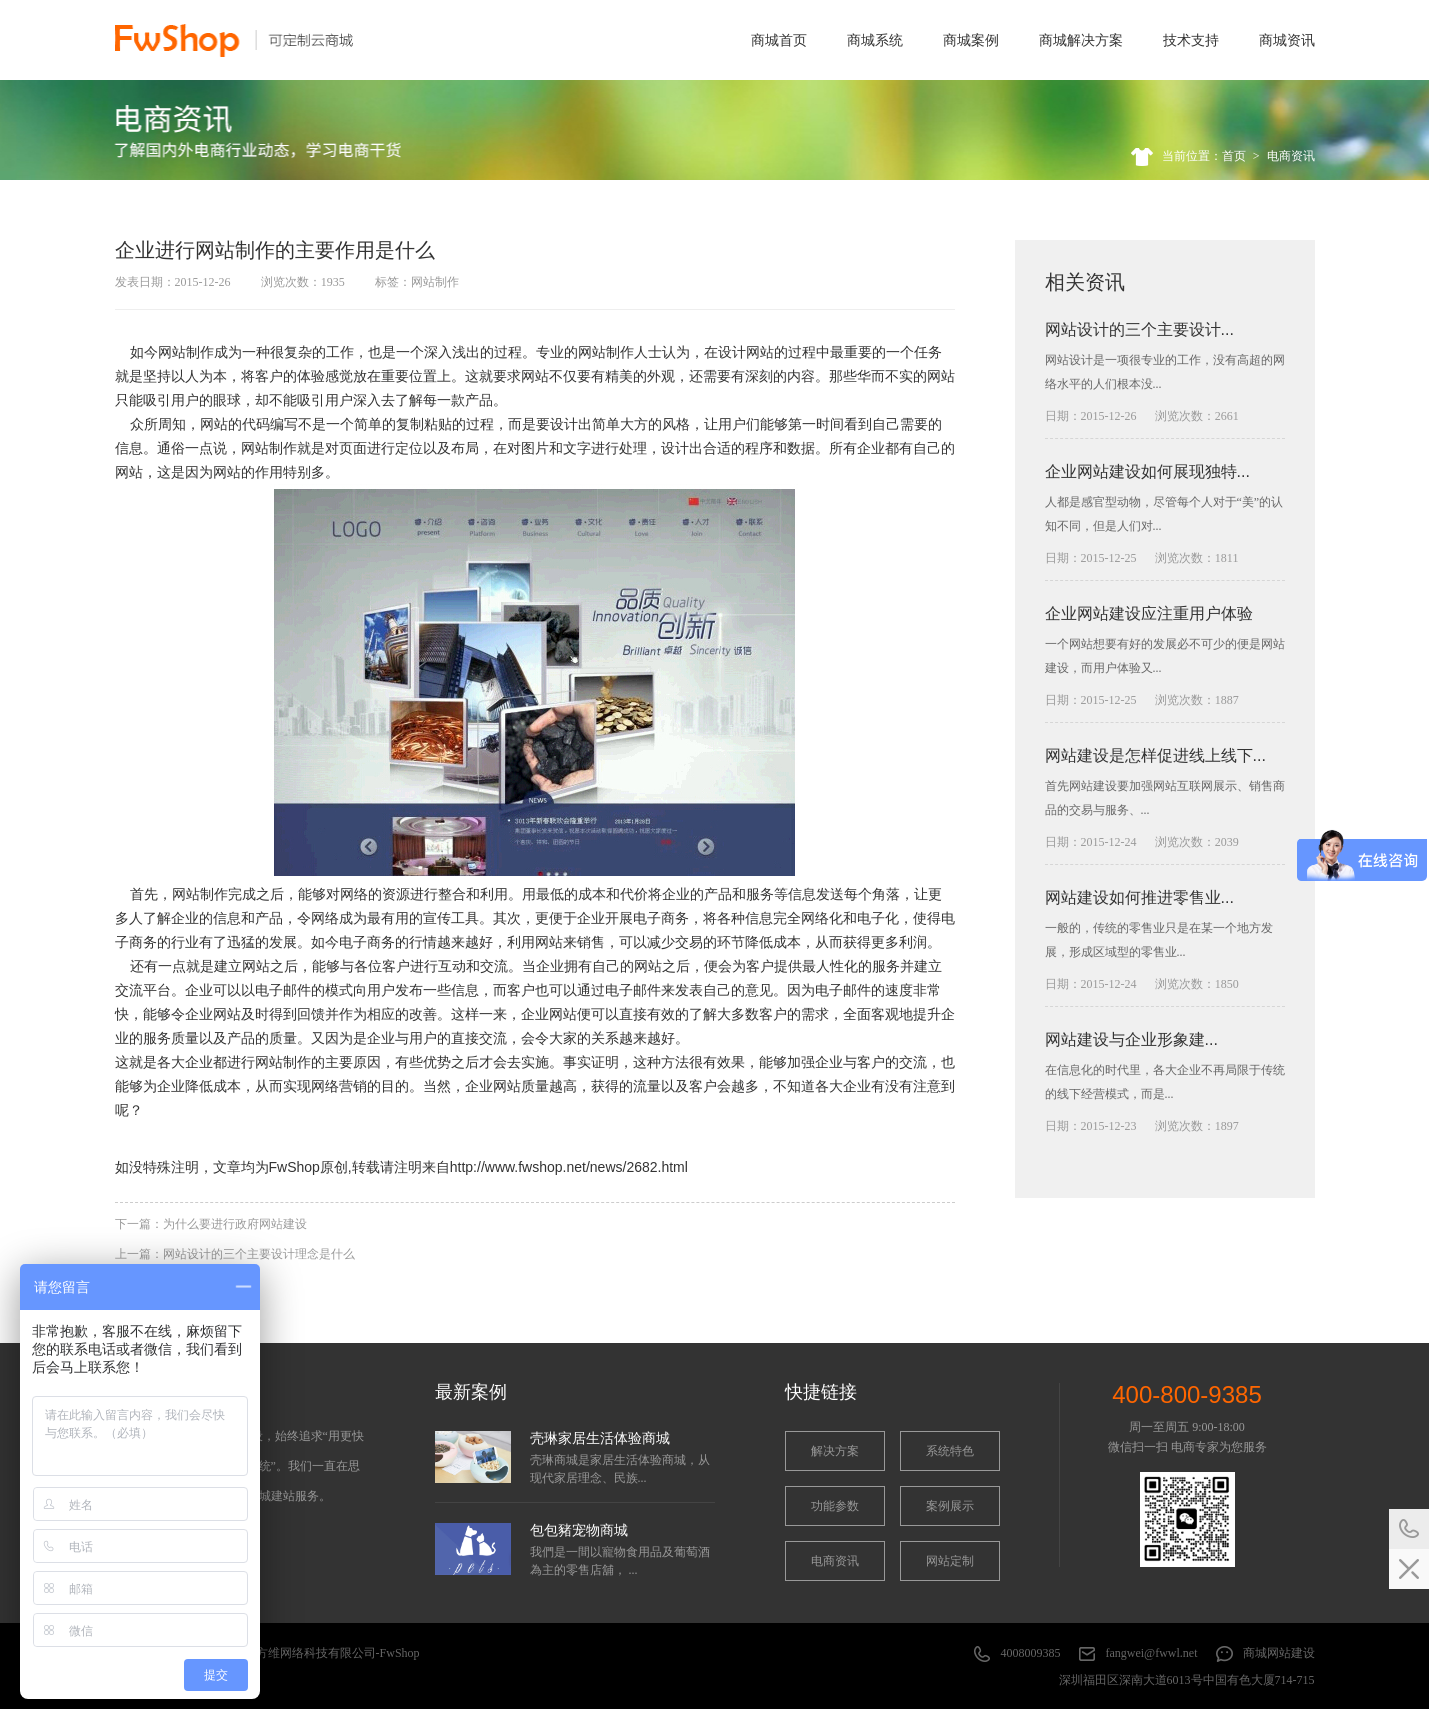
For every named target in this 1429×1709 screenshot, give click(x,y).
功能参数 (835, 1506)
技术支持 (1191, 40)
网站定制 (950, 1561)
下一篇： (211, 1224)
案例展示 (950, 1506)
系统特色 (950, 1451)
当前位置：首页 (1204, 156)
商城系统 (875, 40)
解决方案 (835, 1451)
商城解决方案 (1081, 40)
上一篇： (235, 1254)
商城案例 (971, 40)
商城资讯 (1287, 40)
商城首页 (779, 40)
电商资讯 (1291, 156)
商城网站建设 (1279, 1653)
